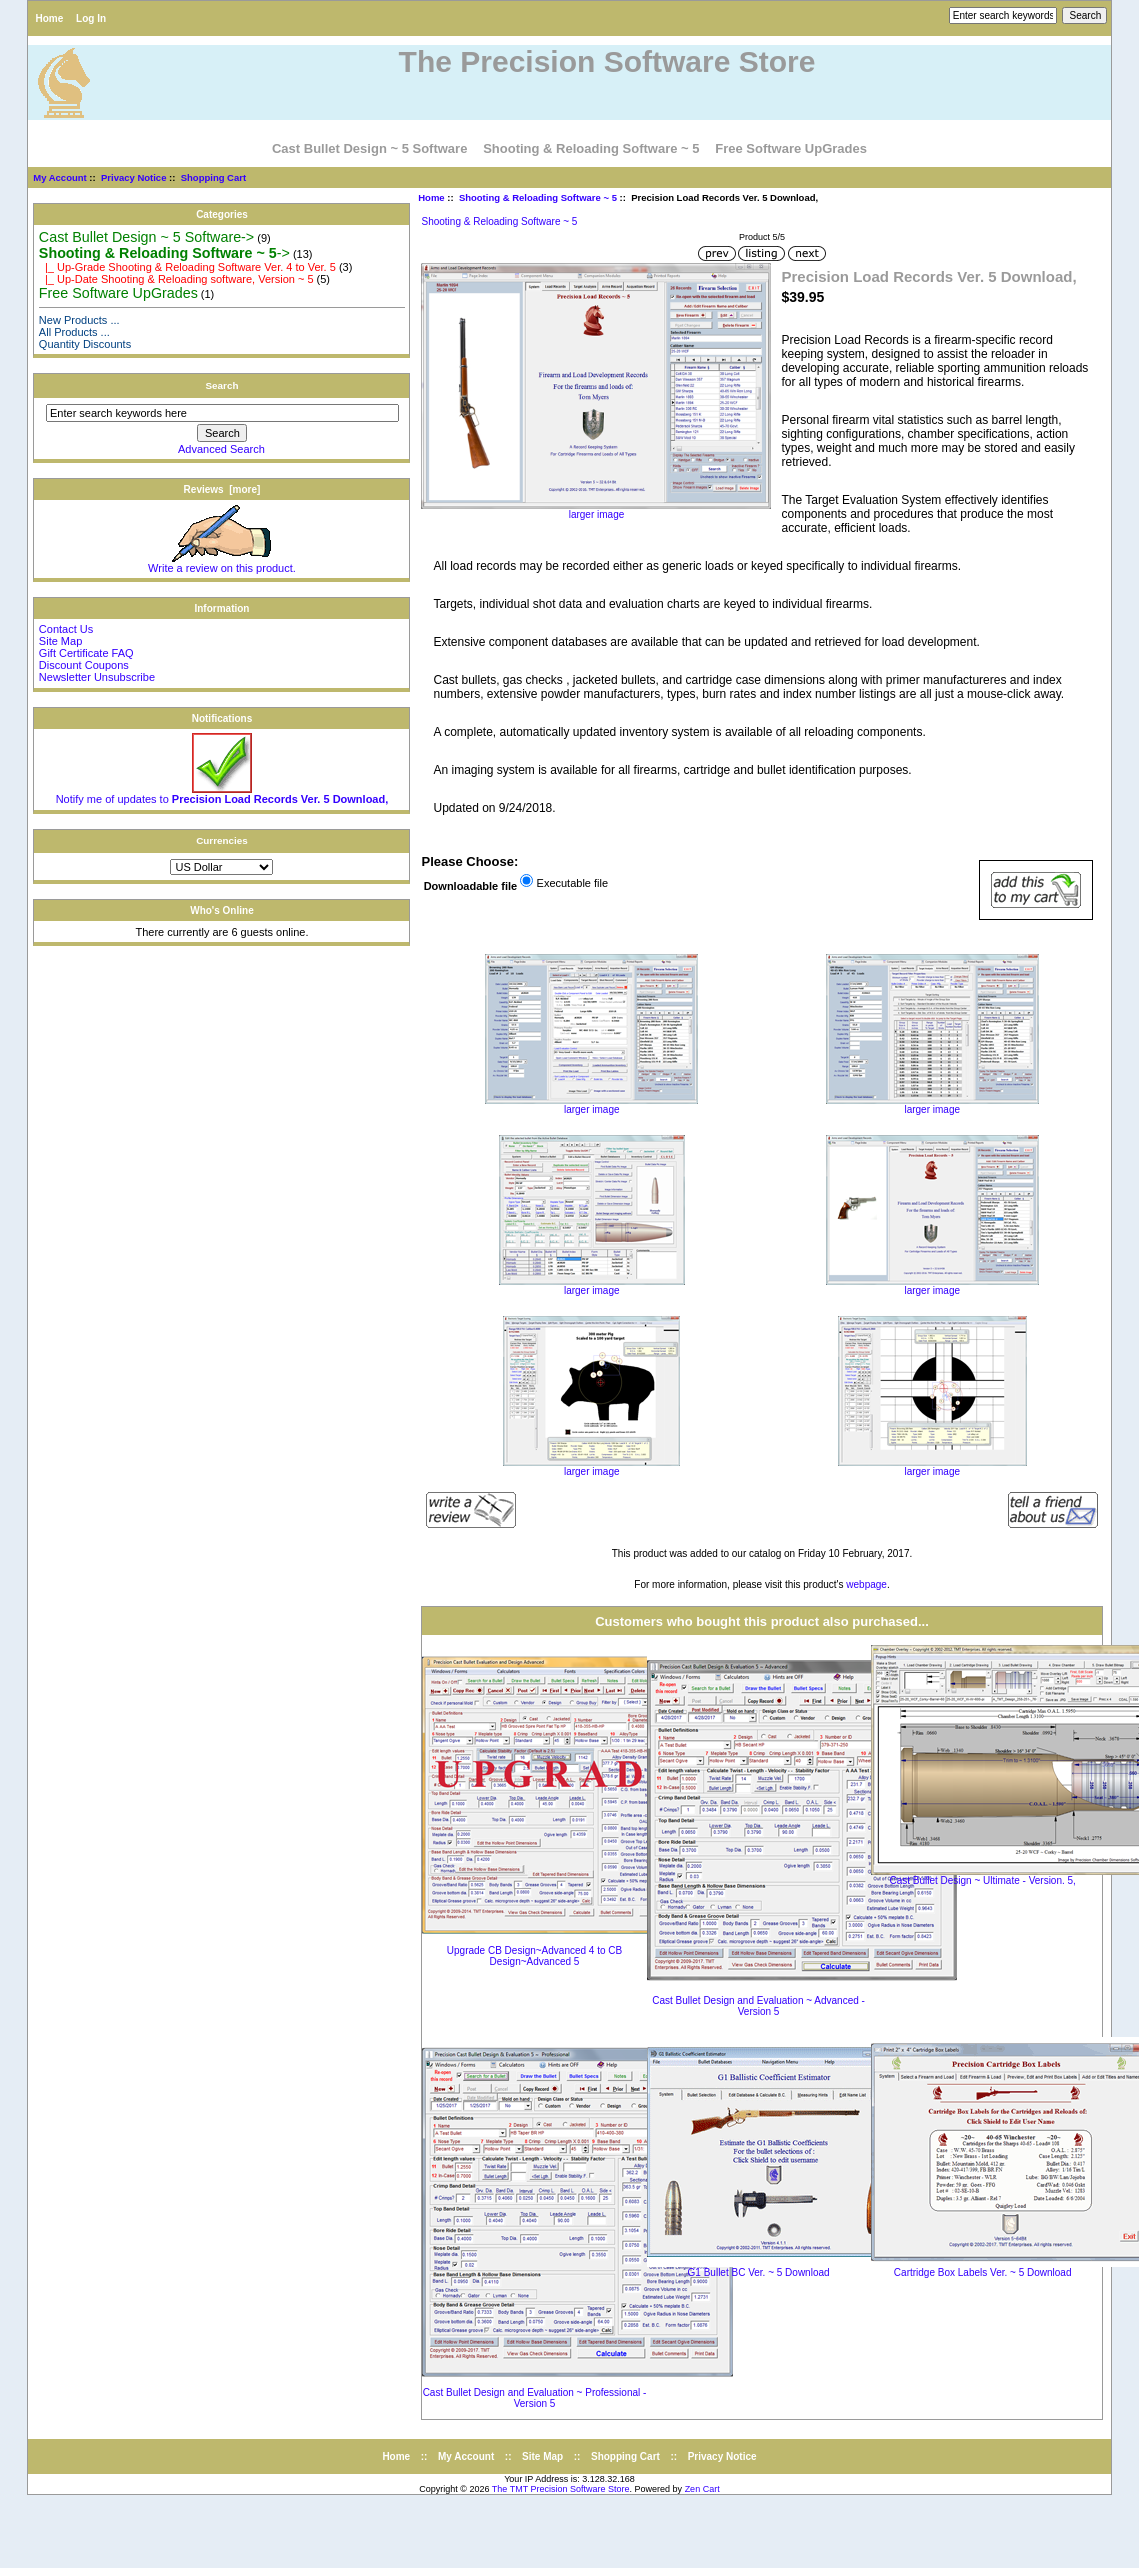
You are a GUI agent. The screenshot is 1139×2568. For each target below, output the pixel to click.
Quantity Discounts (85, 344)
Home (49, 18)
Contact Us (66, 629)
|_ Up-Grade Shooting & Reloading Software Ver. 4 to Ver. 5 (187, 267)
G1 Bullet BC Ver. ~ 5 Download (759, 2272)
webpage (866, 1584)
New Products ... (79, 320)
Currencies (222, 840)
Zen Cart (702, 2489)
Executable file (573, 883)
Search (221, 385)
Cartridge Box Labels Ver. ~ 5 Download (983, 2272)
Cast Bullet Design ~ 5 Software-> (146, 237)
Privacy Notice (133, 177)
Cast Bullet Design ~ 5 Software (369, 148)
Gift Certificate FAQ (86, 653)
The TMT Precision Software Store (561, 2489)
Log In (91, 18)
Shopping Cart (213, 177)
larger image (591, 1105)
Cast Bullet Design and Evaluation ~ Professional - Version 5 (535, 2398)
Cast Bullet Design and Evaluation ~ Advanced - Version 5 (758, 2006)
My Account (59, 177)
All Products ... (74, 332)
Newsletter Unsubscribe (97, 677)
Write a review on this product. (222, 563)
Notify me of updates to (222, 794)
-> (164, 253)
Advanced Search (221, 449)
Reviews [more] (222, 489)
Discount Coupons (84, 665)
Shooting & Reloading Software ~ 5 (538, 197)
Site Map (60, 641)
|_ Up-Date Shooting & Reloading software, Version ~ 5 (176, 279)
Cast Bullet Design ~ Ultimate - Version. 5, (982, 1880)
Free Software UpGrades (791, 148)
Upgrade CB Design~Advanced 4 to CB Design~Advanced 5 (534, 1956)
